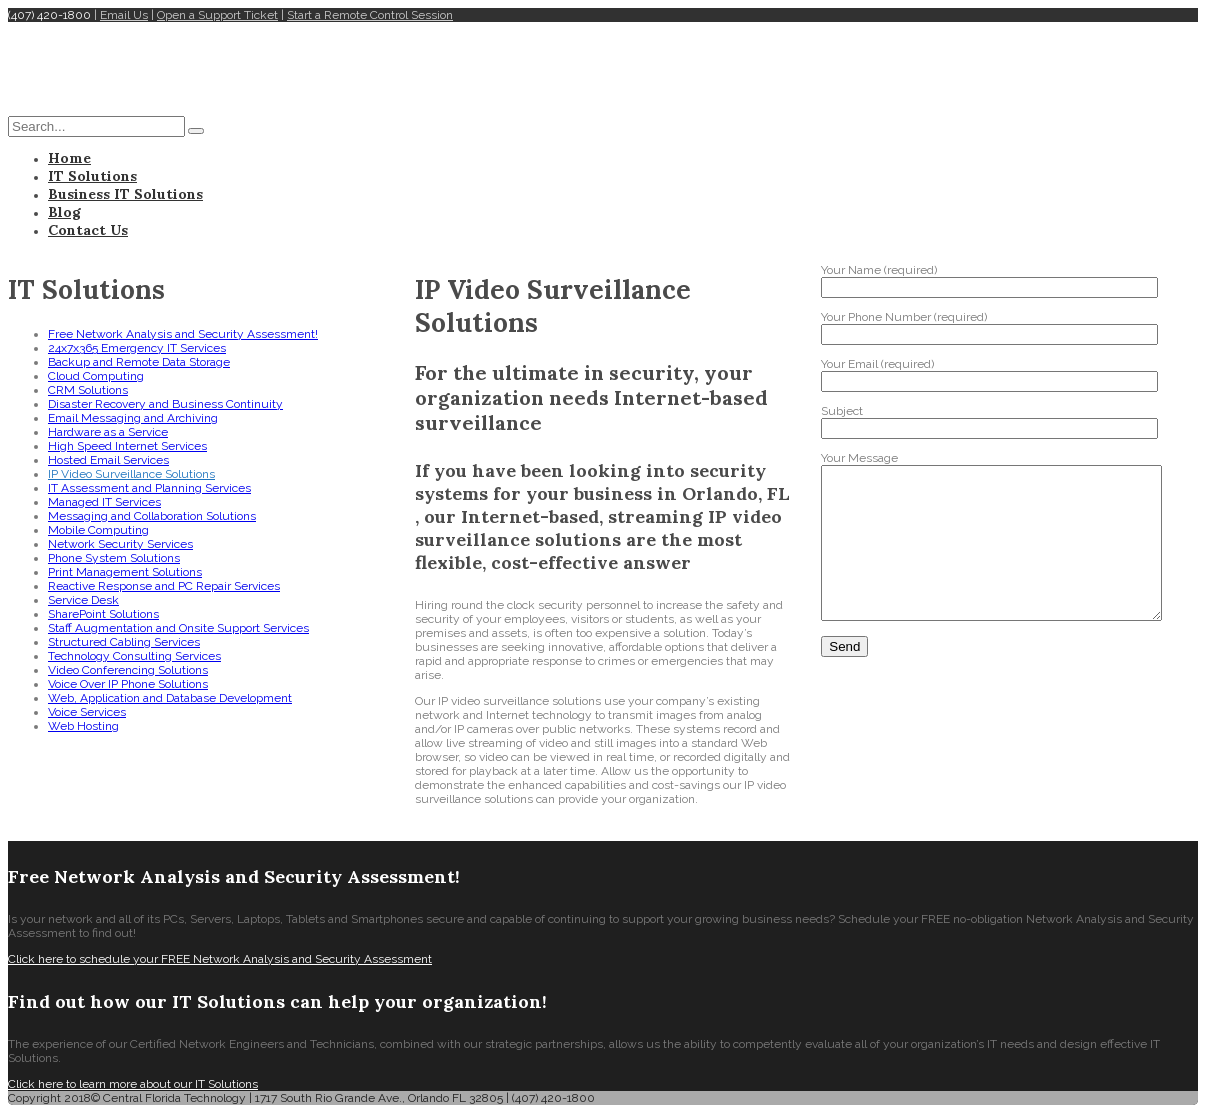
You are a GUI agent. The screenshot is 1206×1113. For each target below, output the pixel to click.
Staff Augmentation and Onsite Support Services (178, 628)
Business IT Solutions (125, 194)
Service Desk (83, 600)
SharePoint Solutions (103, 614)
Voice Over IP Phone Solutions (128, 684)
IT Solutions (92, 176)
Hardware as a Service (108, 432)
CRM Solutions (88, 390)
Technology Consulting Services (134, 656)
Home (69, 158)
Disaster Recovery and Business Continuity (165, 404)
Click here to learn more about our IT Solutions (133, 1084)
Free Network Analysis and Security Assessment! (183, 334)
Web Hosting (83, 726)
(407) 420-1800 (49, 15)
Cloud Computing (96, 376)
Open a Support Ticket (217, 15)
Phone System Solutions (114, 558)
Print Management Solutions (125, 572)
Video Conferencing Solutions (128, 670)
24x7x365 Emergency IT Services (137, 348)
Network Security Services (120, 544)
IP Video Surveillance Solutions (131, 474)
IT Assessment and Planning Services (149, 488)
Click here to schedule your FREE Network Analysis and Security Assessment (220, 959)
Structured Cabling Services (124, 642)
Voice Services (87, 712)
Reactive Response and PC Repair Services (164, 586)
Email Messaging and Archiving (133, 418)
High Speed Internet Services (127, 446)
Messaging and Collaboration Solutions (152, 516)
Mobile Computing (98, 530)
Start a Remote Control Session (370, 15)
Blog (64, 212)
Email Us (124, 15)
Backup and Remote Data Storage (139, 362)
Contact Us (88, 230)
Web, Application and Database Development (170, 698)
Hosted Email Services (108, 460)
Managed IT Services (104, 502)
